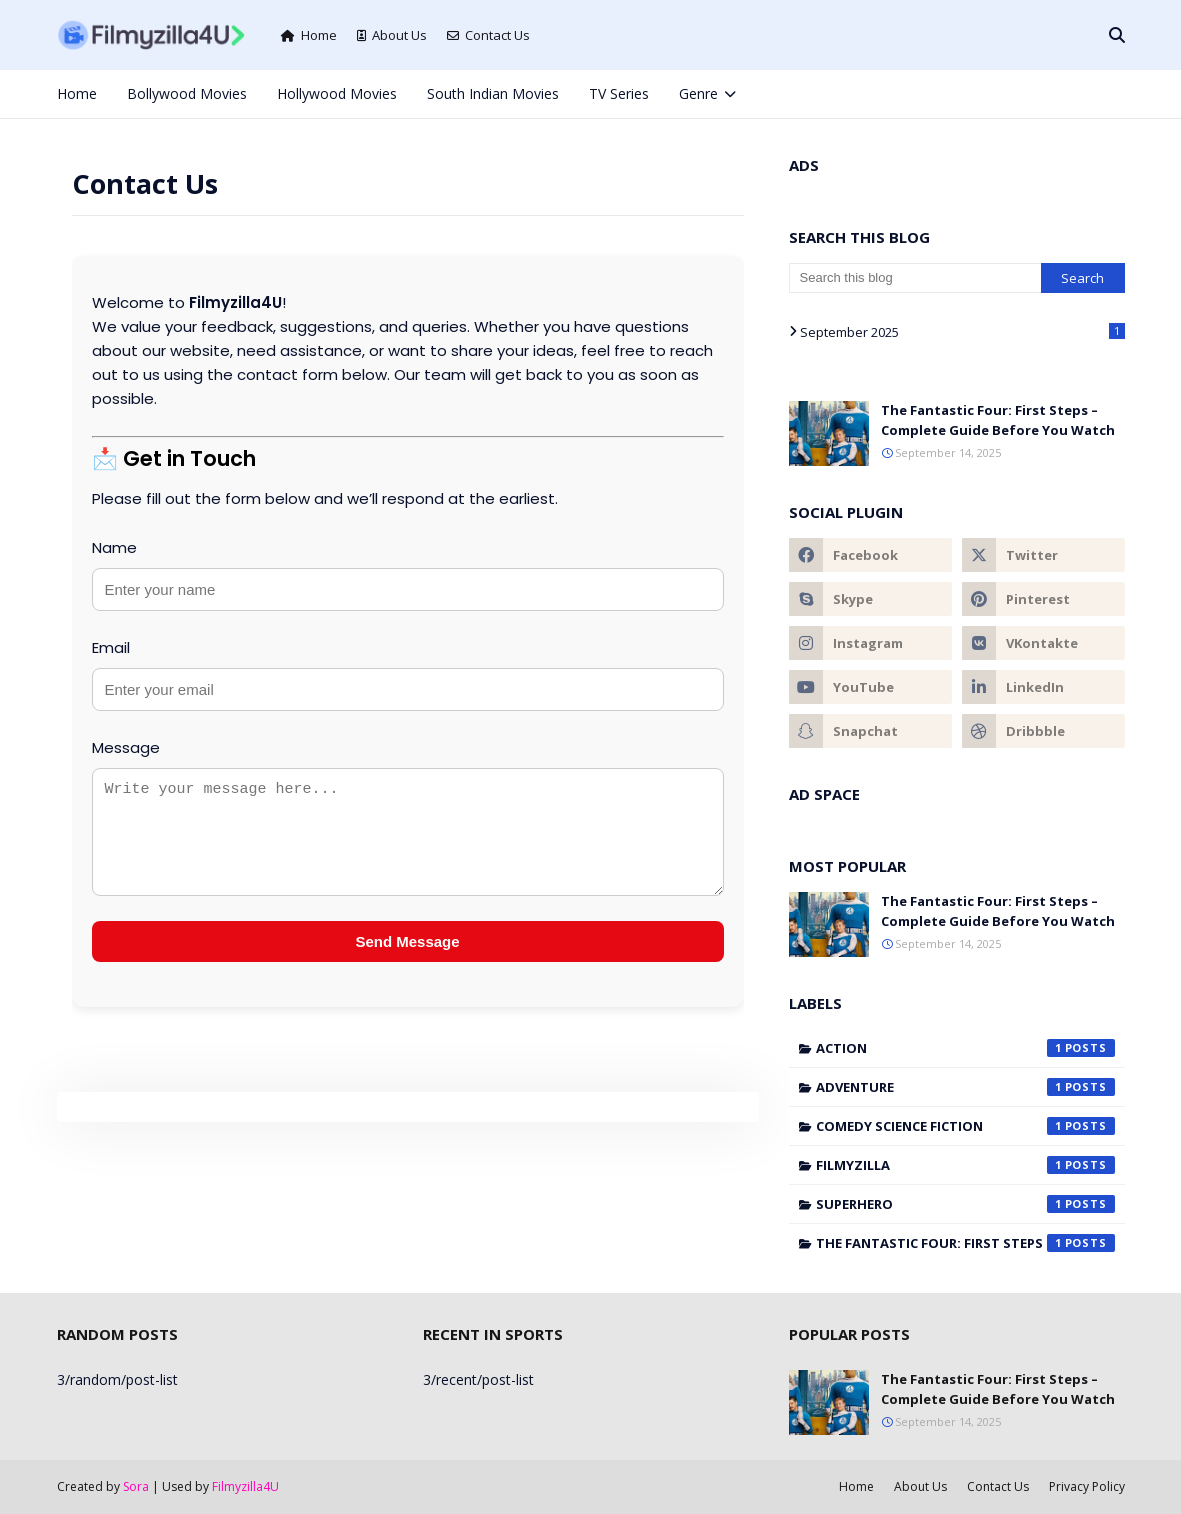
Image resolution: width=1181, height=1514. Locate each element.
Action (965, 1048)
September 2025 (962, 332)
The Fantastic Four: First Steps (965, 1243)
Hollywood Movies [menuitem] (337, 93)
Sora (136, 1486)
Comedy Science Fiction (965, 1126)
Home (309, 35)
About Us (392, 35)
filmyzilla (965, 1165)
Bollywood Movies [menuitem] (187, 93)
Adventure (965, 1087)
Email (111, 647)
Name (114, 547)
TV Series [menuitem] (619, 93)
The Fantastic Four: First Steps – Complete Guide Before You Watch (998, 420)
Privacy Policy (1087, 1486)
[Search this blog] (915, 278)
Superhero (965, 1204)
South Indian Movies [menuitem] (493, 93)
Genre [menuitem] (698, 93)
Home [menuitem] (77, 93)
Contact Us (488, 35)
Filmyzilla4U (245, 1486)
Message (126, 747)
